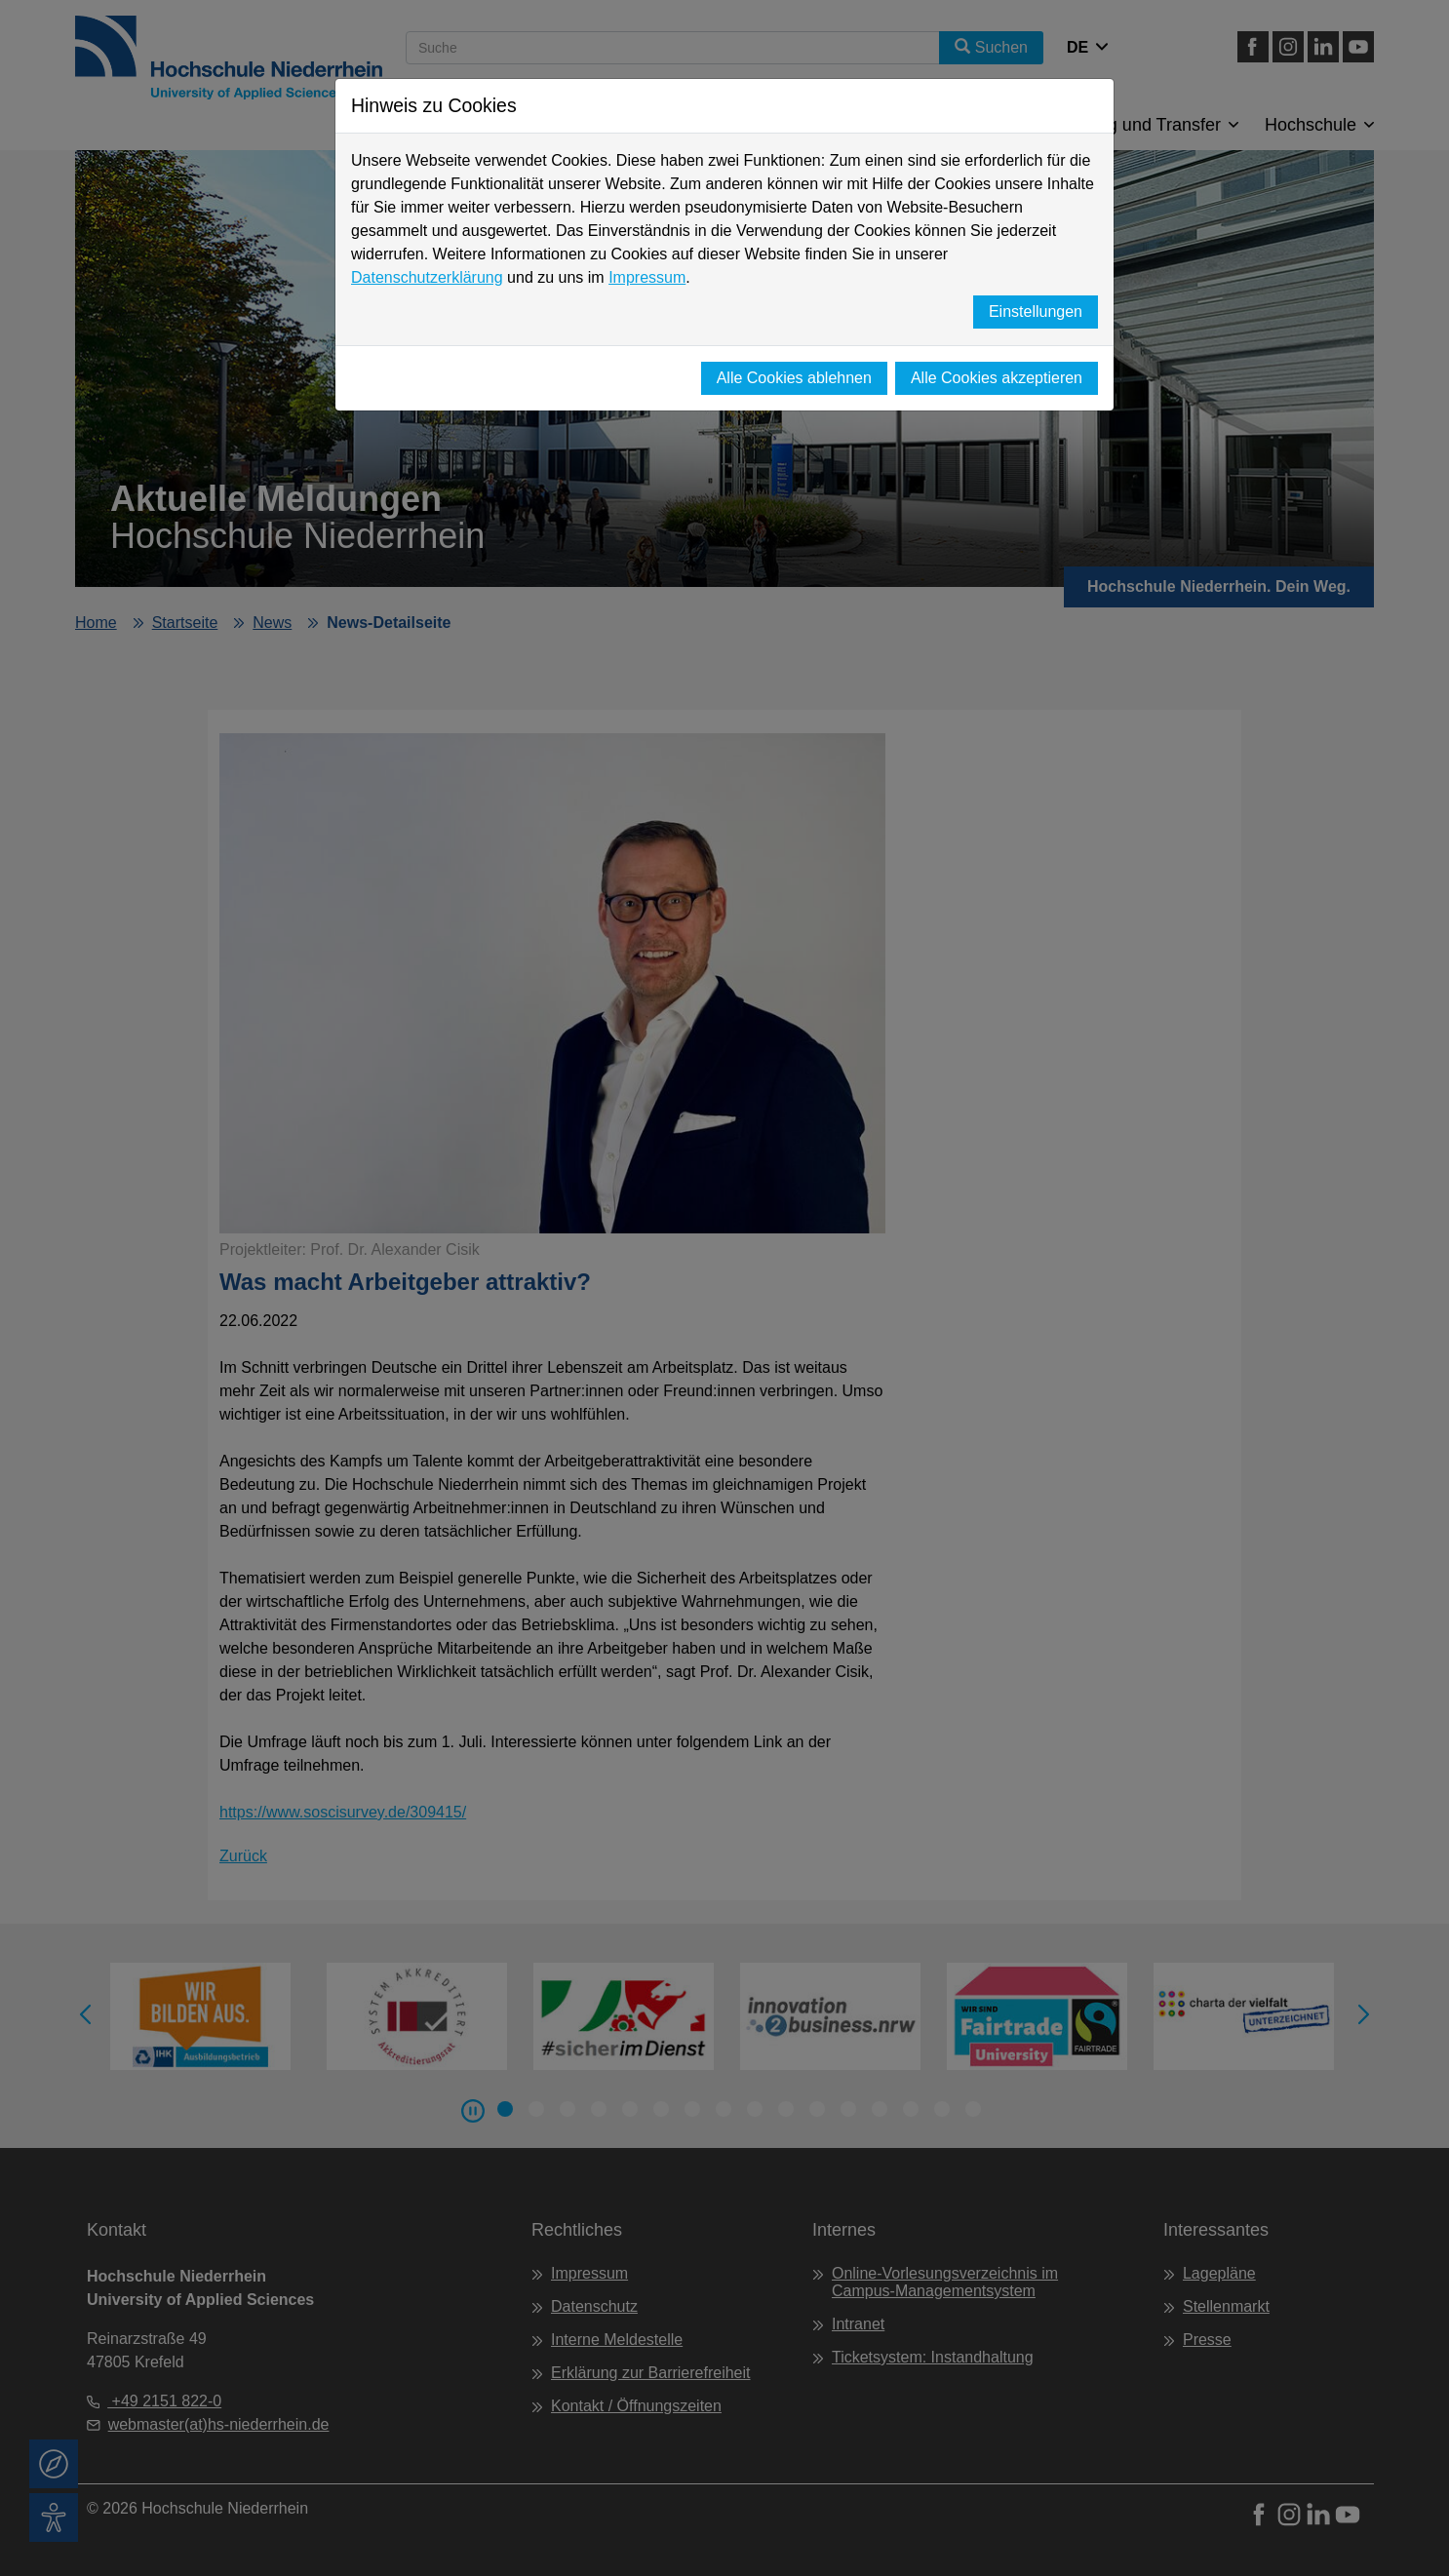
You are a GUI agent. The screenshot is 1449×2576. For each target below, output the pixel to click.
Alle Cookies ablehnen (794, 378)
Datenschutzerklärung (427, 277)
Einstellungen (1035, 311)
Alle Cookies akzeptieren (996, 378)
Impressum (646, 277)
